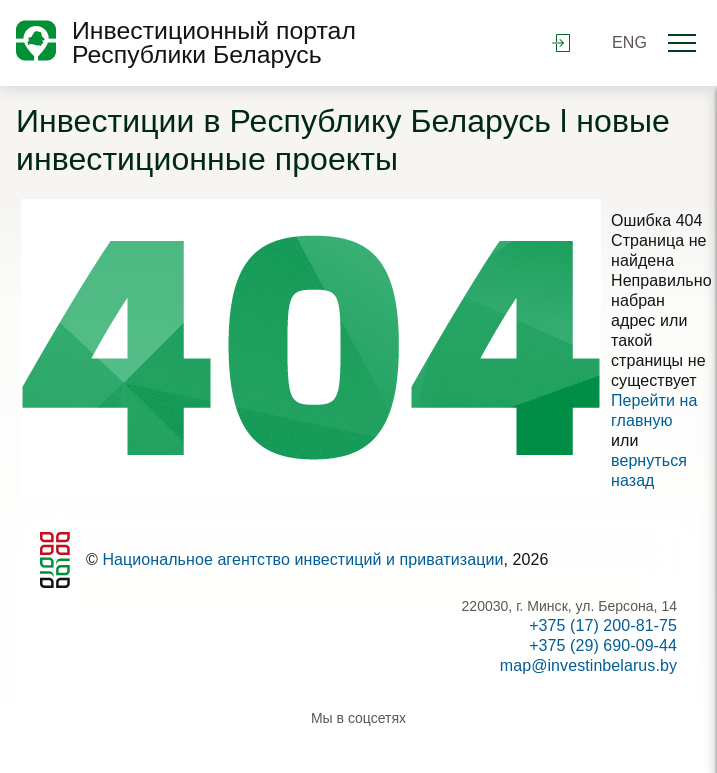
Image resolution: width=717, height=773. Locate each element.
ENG (629, 42)
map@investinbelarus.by (588, 665)
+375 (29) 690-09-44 (603, 645)
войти (561, 43)
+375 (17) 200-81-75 (603, 625)
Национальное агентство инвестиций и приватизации (302, 559)
